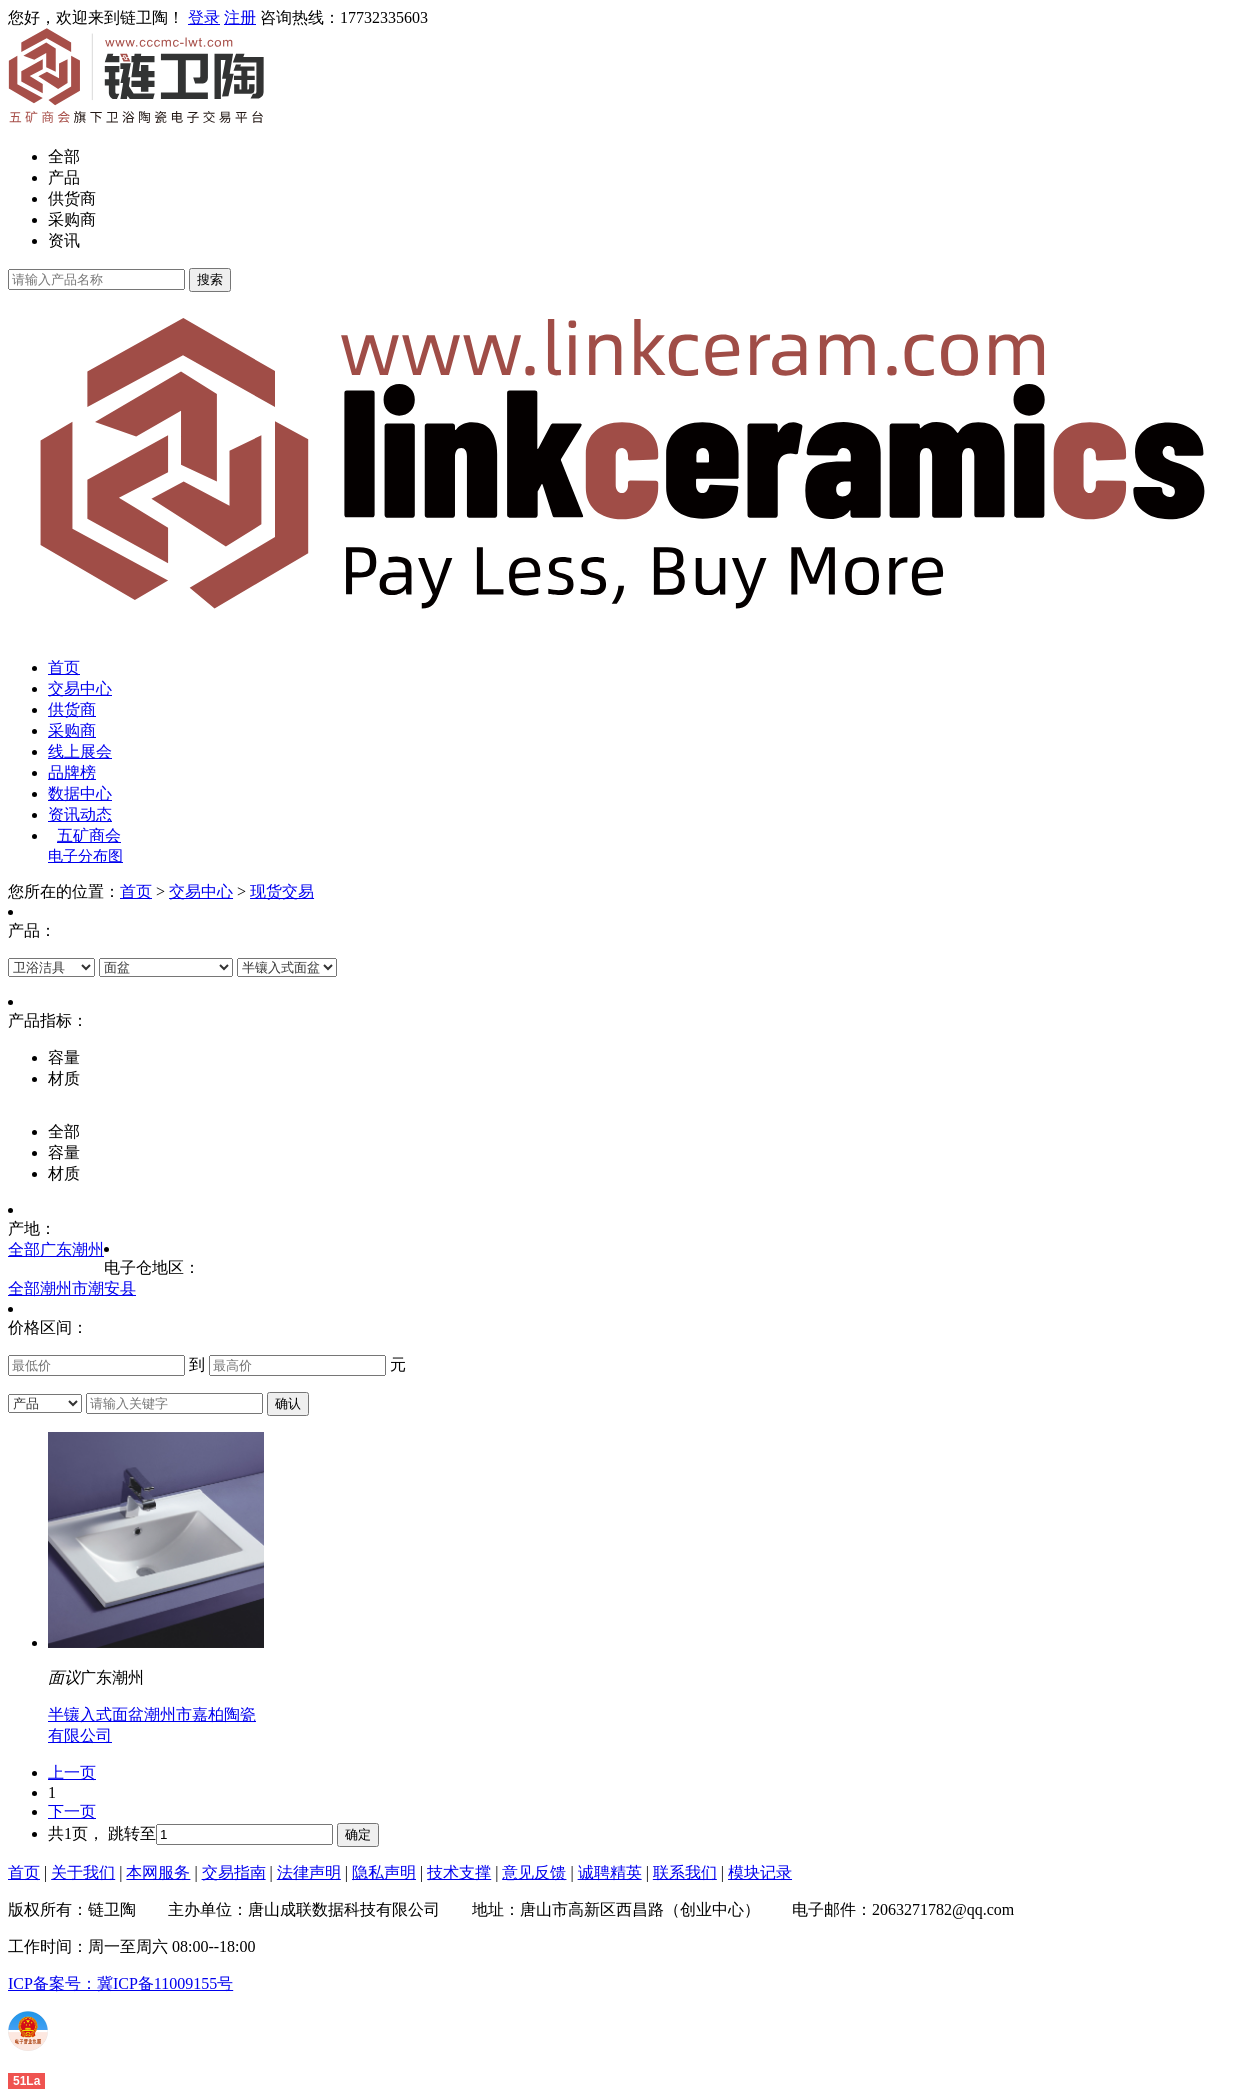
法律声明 (309, 1872)
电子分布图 (85, 856)
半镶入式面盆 (96, 1714)
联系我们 (685, 1872)
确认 (288, 1403)
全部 (64, 156)
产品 (64, 177)
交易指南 (234, 1872)
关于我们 (83, 1872)
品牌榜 (72, 772)
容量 (64, 1152)
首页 (64, 667)
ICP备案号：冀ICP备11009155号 (120, 1983)
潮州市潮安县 (88, 1288)
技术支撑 (459, 1872)
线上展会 (80, 751)
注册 (240, 17)
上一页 (72, 1772)
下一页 (72, 1811)
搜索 (210, 279)
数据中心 (80, 793)
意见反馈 (534, 1872)
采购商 (72, 219)
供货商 (72, 198)
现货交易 (282, 891)
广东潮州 (72, 1249)
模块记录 (760, 1872)
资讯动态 (80, 814)
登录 (204, 17)
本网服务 (158, 1872)
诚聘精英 (610, 1872)
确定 (358, 1834)
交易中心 (80, 688)
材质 (64, 1173)
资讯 (64, 240)
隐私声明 (384, 1872)
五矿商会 (89, 835)
